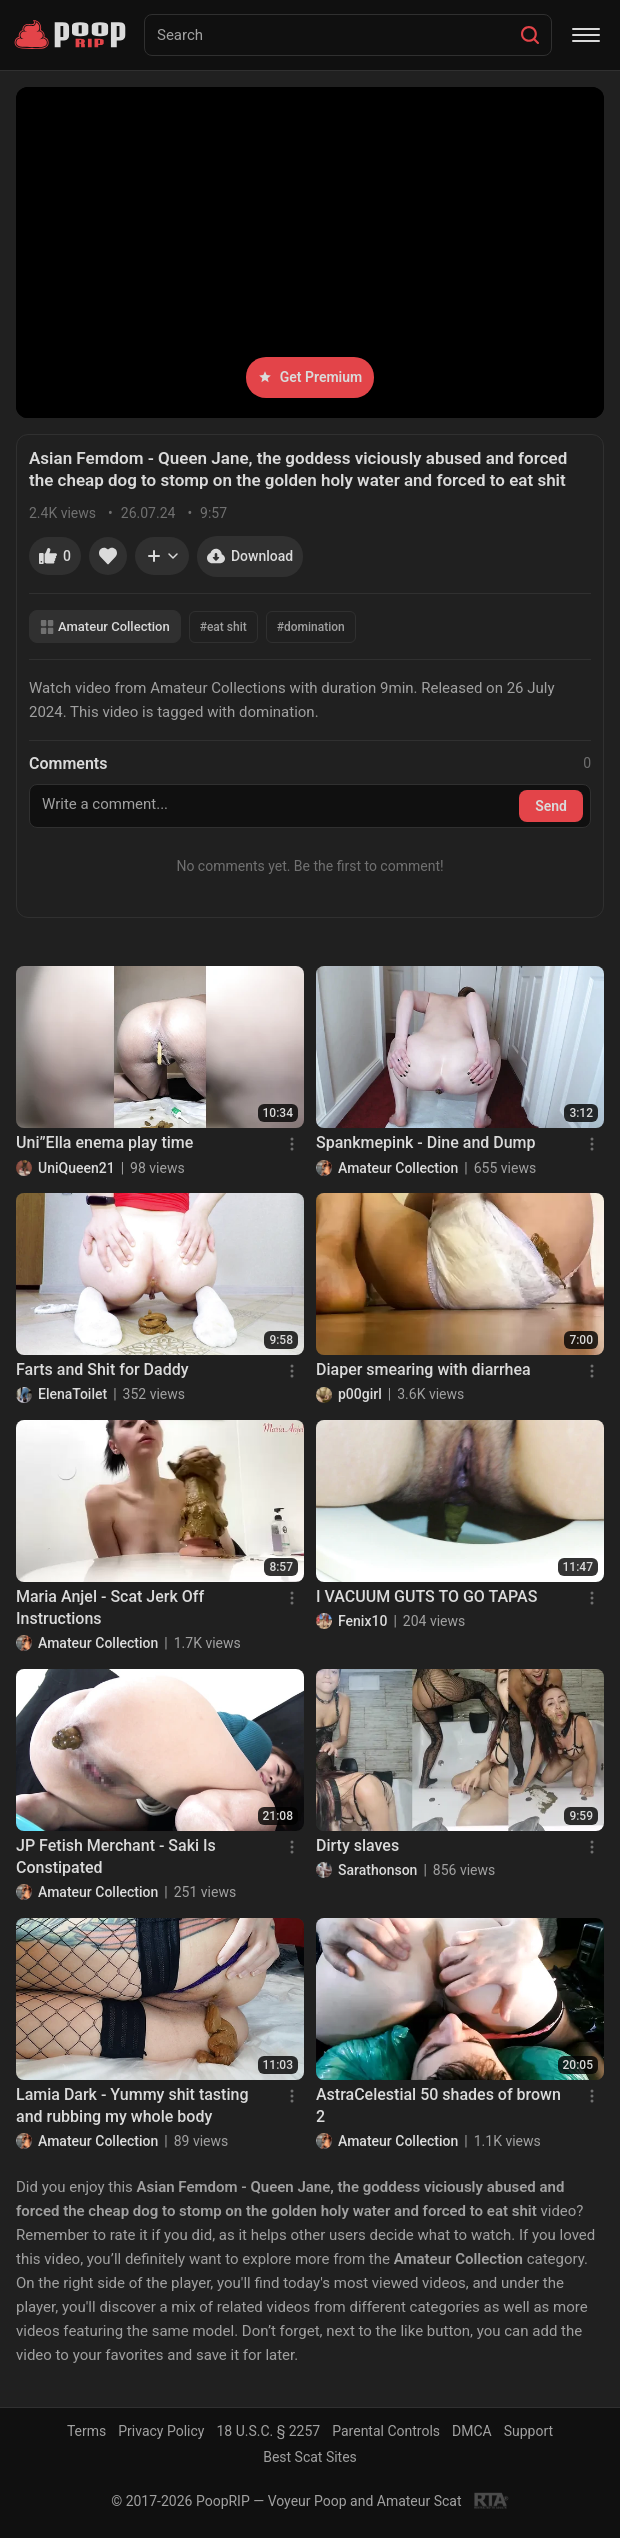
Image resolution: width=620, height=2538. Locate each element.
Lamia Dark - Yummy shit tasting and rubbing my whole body (132, 2105)
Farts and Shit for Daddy (102, 1369)
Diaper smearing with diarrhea (423, 1369)
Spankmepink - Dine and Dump (426, 1142)
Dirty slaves (357, 1845)
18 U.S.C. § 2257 (268, 2431)
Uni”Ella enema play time (104, 1142)
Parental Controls (386, 2431)
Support (528, 2431)
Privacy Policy (161, 2431)
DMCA (472, 2431)
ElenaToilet (72, 1394)
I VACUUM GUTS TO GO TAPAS (426, 1596)
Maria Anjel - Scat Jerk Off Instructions (110, 1607)
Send (551, 806)
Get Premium (310, 377)
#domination (311, 627)
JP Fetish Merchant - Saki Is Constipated (116, 1856)
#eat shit (223, 627)
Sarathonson (377, 1870)
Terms (86, 2431)
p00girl (360, 1394)
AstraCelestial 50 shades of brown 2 (438, 2105)
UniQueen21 (76, 1168)
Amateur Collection (105, 626)
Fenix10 (362, 1621)
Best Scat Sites (310, 2457)
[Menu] (586, 35)
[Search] (530, 35)
